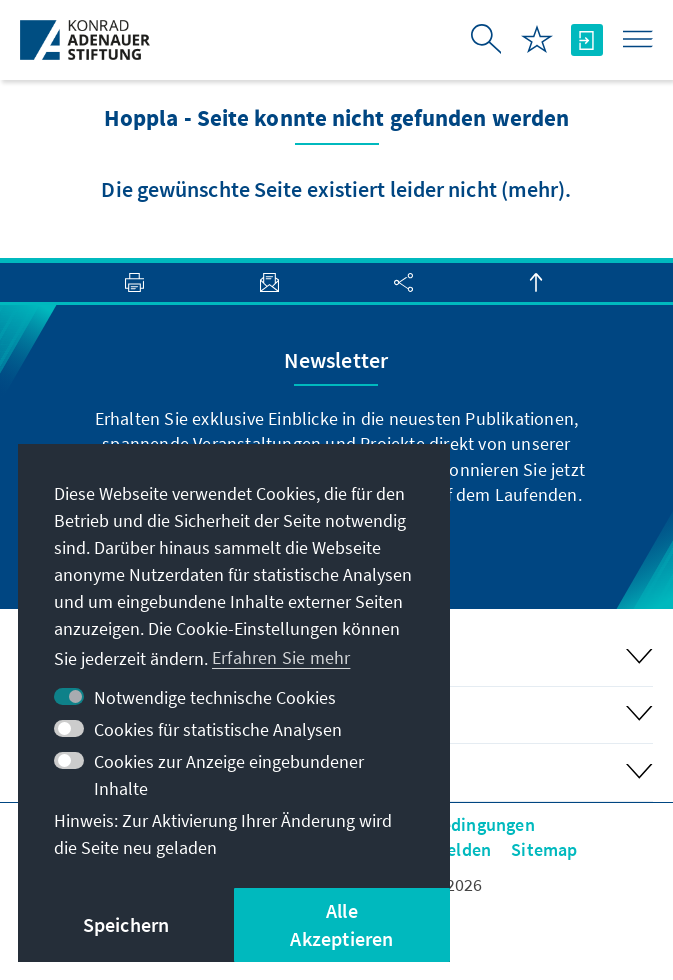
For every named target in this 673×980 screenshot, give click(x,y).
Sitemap (544, 849)
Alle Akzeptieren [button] (341, 924)
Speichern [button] (126, 924)
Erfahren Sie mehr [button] (281, 657)
